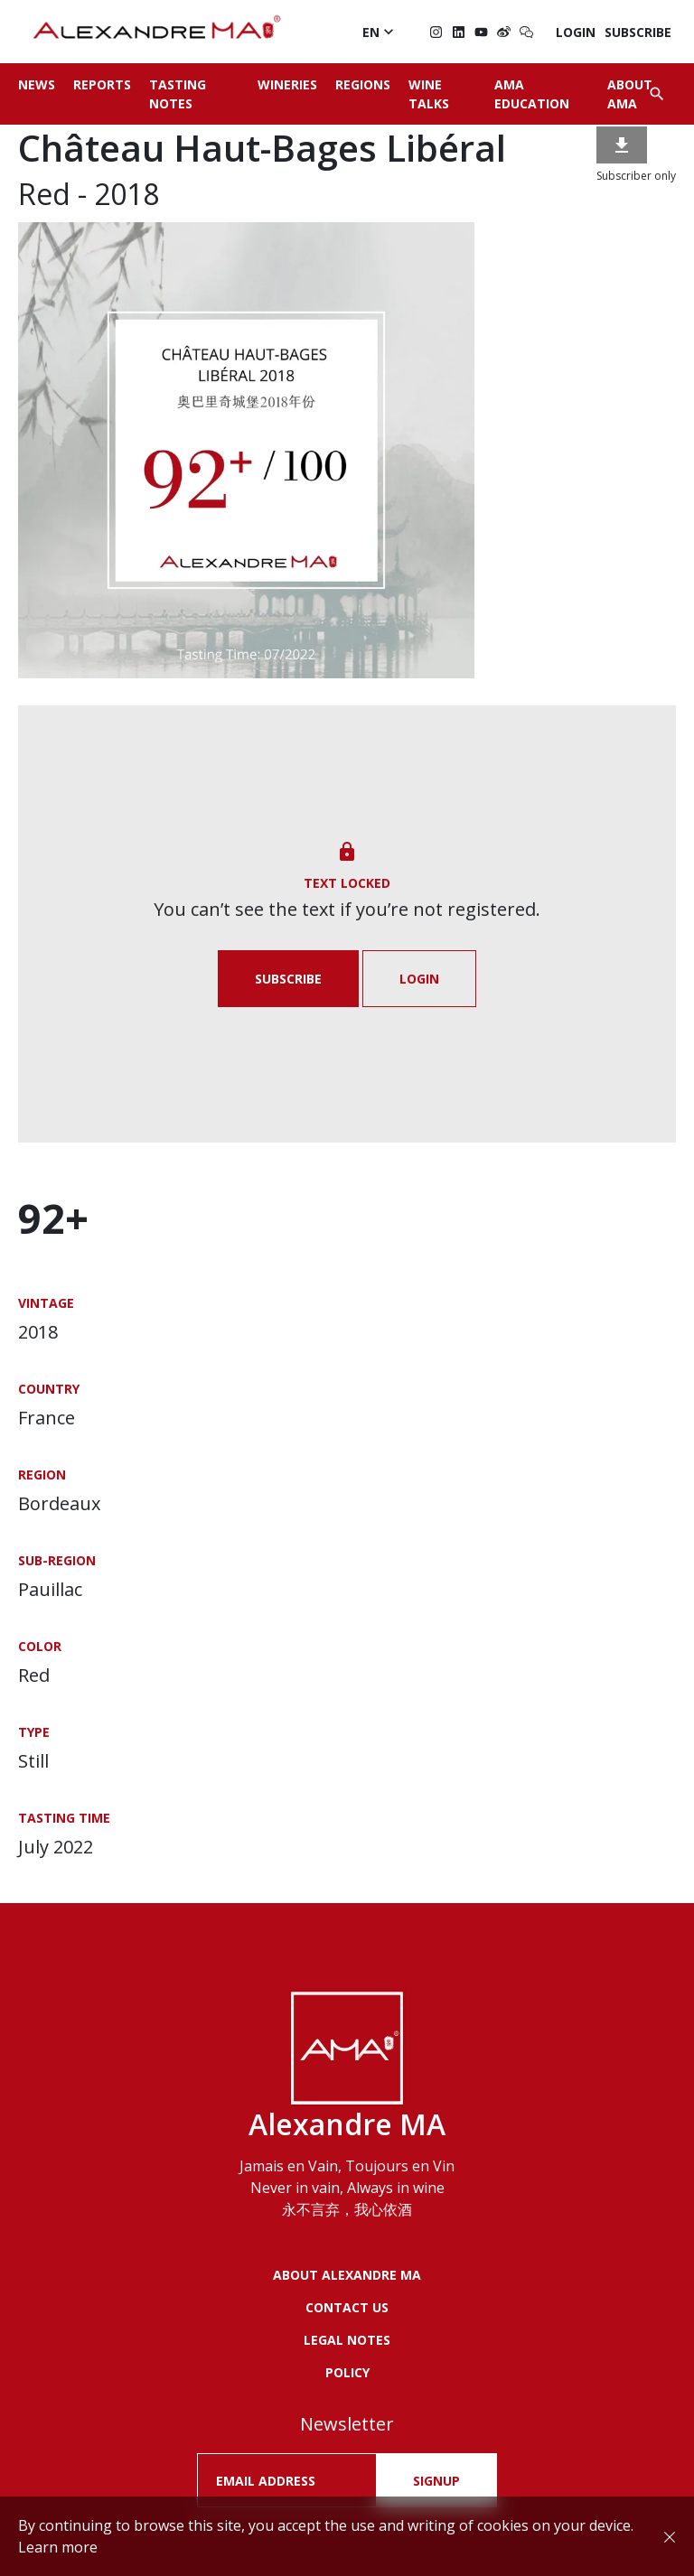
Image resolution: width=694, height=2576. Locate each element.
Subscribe (638, 32)
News (36, 84)
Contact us (347, 2307)
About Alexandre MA (347, 2274)
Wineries (287, 84)
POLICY (347, 2372)
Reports (102, 84)
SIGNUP (436, 2480)
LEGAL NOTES (347, 2339)
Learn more (58, 2547)
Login (576, 32)
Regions (362, 84)
